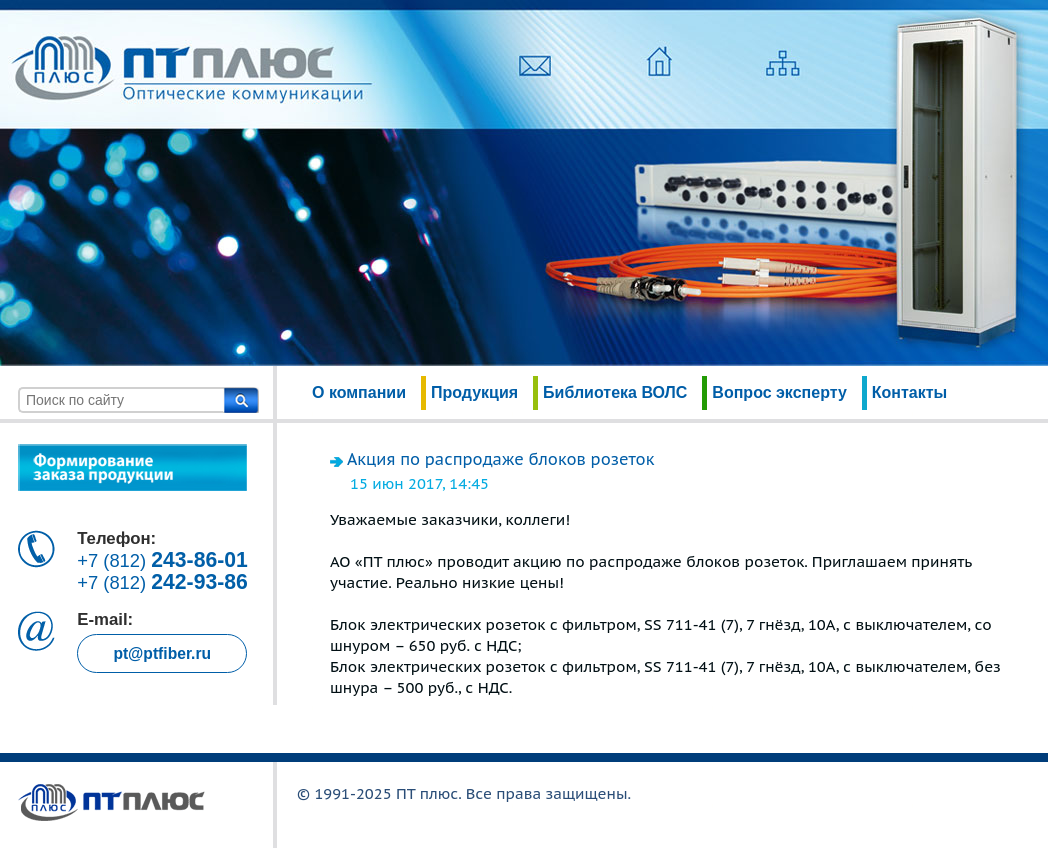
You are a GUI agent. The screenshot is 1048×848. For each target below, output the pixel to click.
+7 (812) (162, 560)
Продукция (474, 392)
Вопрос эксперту (779, 392)
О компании (359, 392)
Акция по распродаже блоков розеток (500, 459)
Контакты (909, 392)
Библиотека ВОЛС (615, 392)
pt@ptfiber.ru (162, 653)
